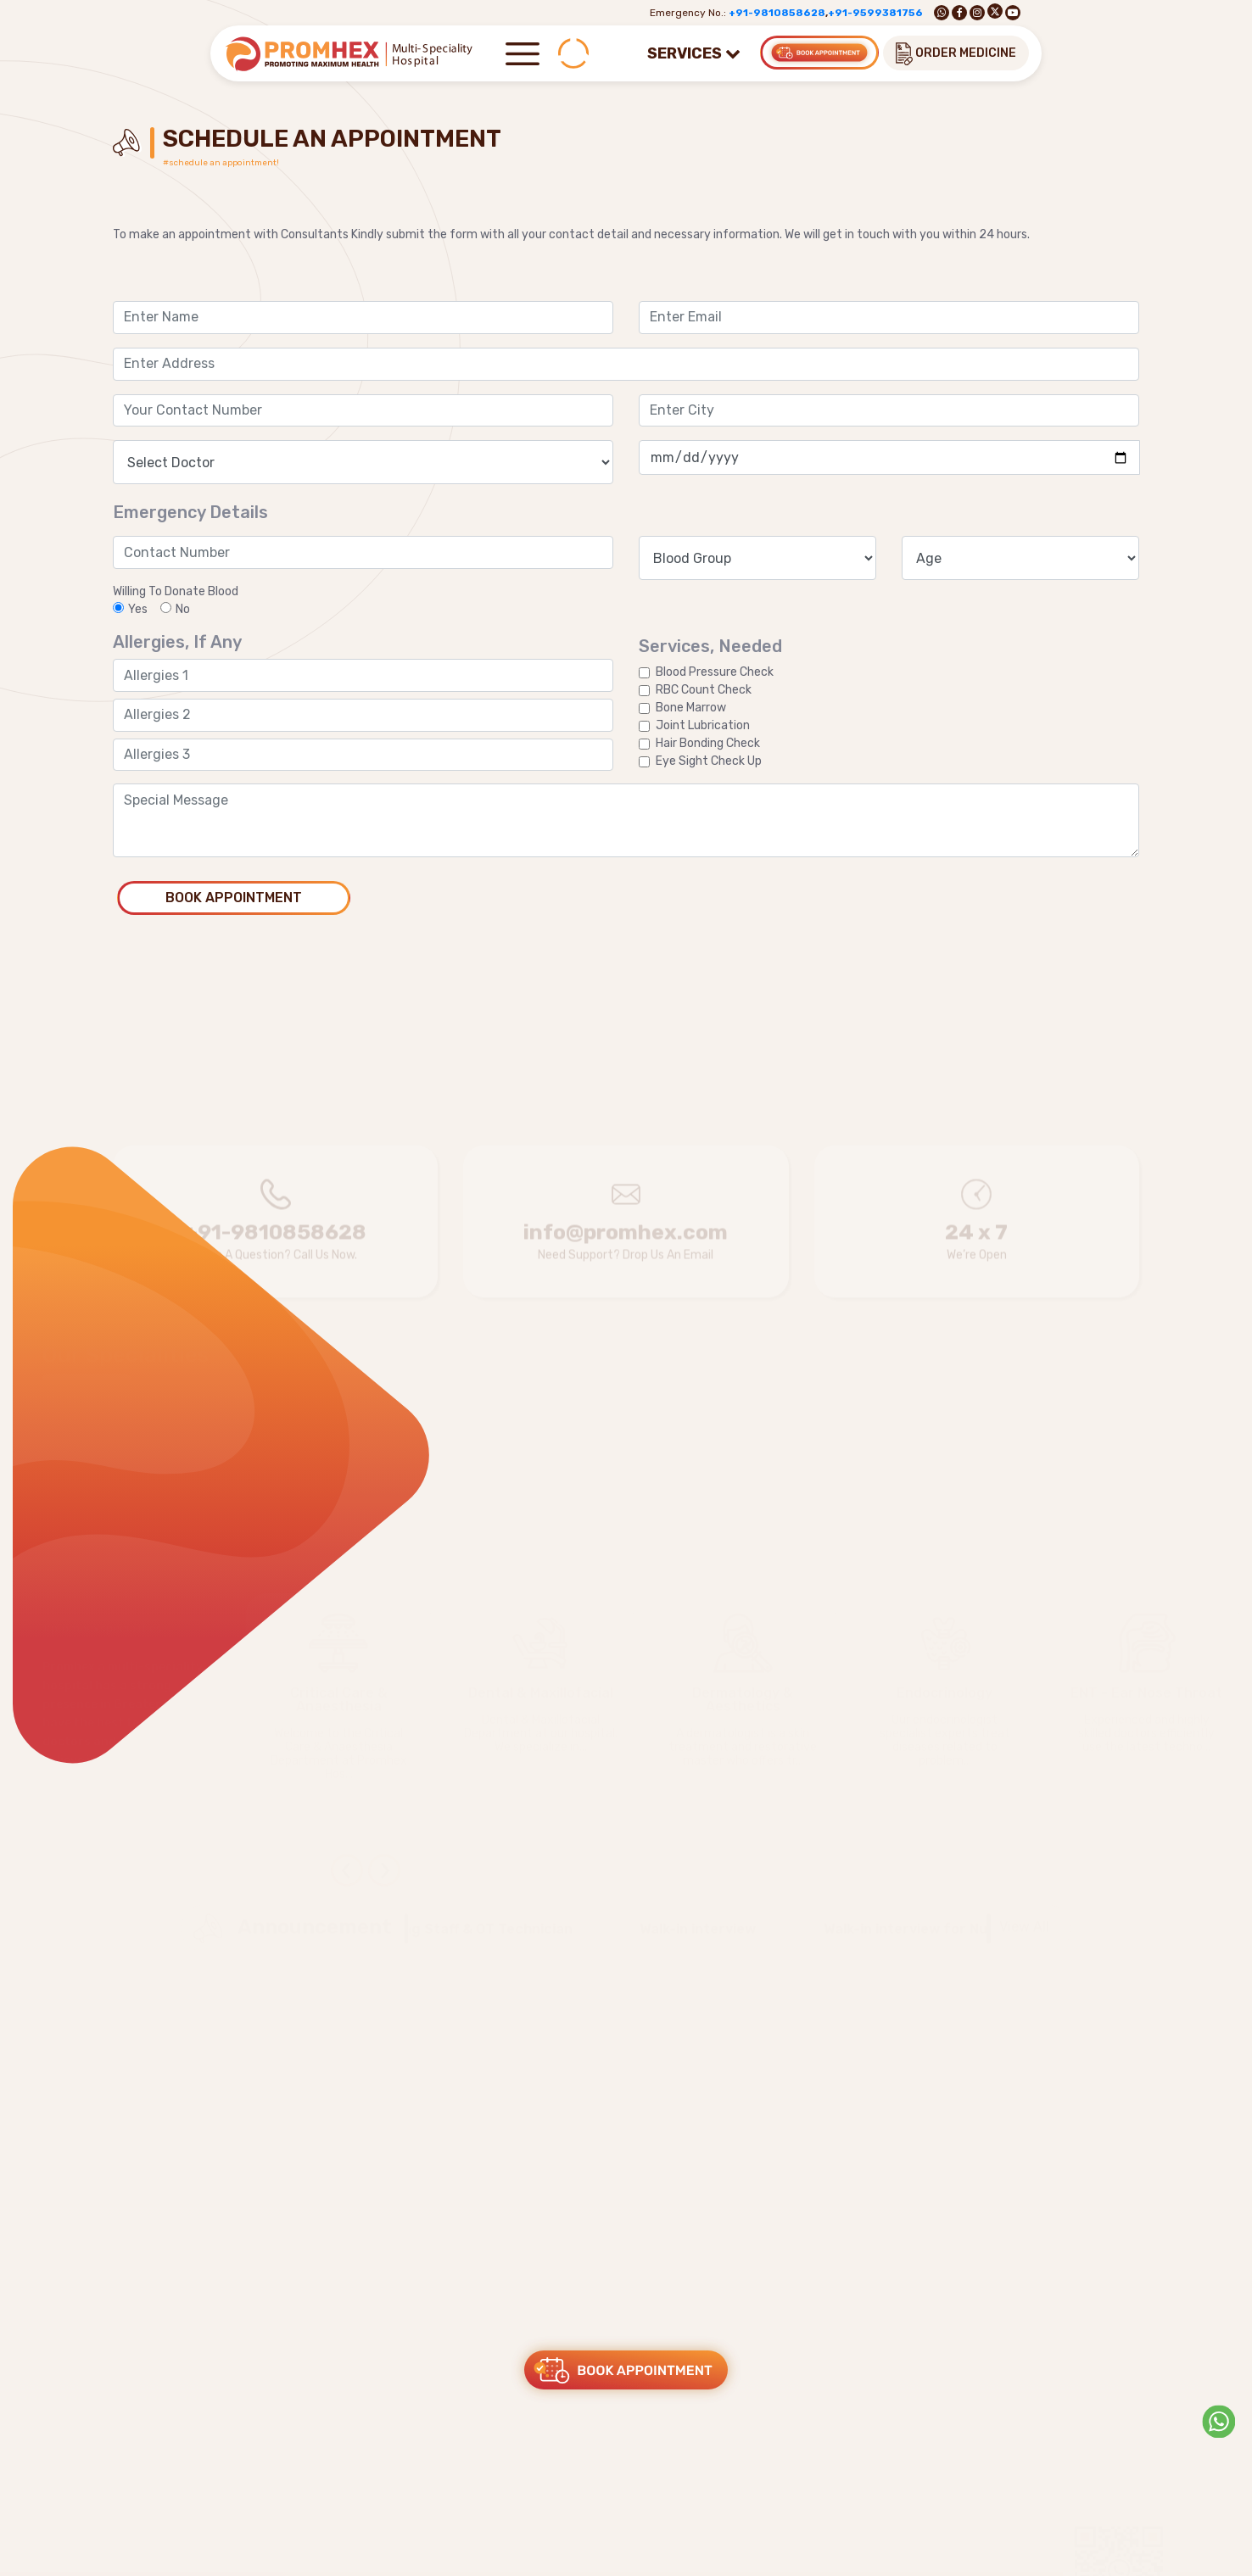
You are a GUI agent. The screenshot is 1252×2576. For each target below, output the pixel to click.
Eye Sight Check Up (709, 761)
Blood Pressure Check (715, 672)
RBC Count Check (704, 690)
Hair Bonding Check (708, 743)
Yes (130, 609)
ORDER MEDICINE (956, 53)
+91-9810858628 (777, 13)
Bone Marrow (691, 707)
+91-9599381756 (875, 13)
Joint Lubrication (703, 725)
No (175, 609)
